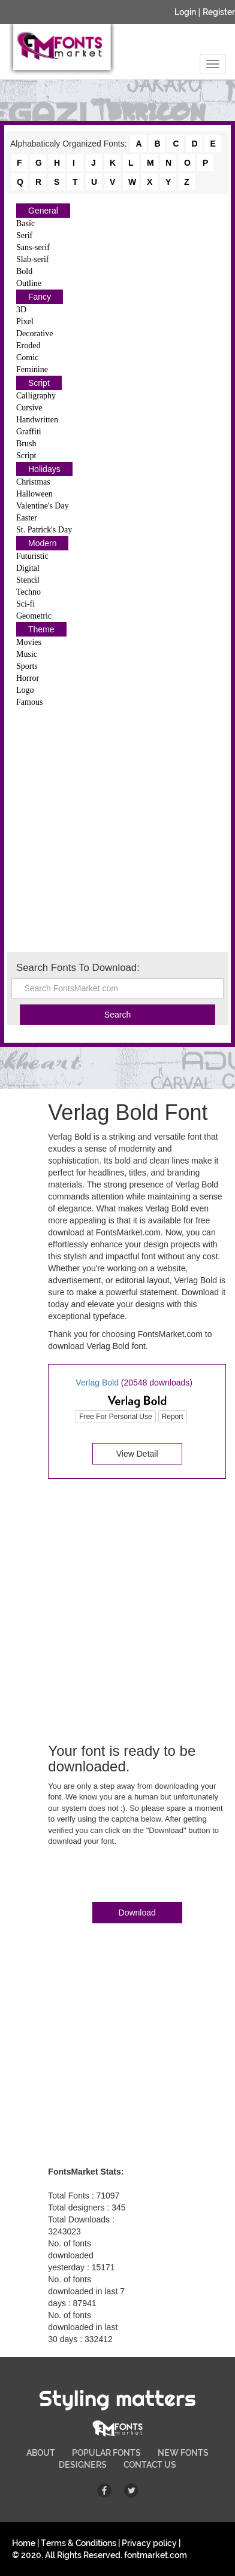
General (43, 210)
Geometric (34, 615)
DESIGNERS (83, 2465)
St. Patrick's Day (44, 529)
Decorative (34, 333)
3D (21, 309)
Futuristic (32, 556)
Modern (42, 543)
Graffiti (28, 431)
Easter (26, 517)
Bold (24, 271)
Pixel (25, 321)
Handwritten (37, 419)
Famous (29, 702)
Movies (28, 642)
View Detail (137, 1453)
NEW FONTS (183, 2453)
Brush (26, 443)
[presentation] (139, 1876)
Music (26, 654)
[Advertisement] (117, 828)
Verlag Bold (97, 1382)
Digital (28, 568)
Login (185, 12)
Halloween (34, 493)
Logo (25, 690)
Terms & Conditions (78, 2543)
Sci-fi (25, 603)
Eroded (28, 345)
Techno (28, 591)
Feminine (32, 369)
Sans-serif (33, 247)
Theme (41, 629)
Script (39, 383)
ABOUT (40, 2453)
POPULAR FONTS (106, 2453)
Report (172, 1416)
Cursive (29, 407)
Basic (25, 223)
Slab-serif (32, 259)
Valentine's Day (42, 505)
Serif (24, 235)
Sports (27, 666)
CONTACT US (149, 2465)
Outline (28, 283)
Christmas (33, 481)
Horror (27, 678)
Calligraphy (36, 395)
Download (137, 1912)
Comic (27, 357)
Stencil (28, 580)
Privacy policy (149, 2543)
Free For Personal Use (115, 1416)
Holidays (44, 469)
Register (219, 12)
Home (23, 2543)
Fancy (39, 297)
